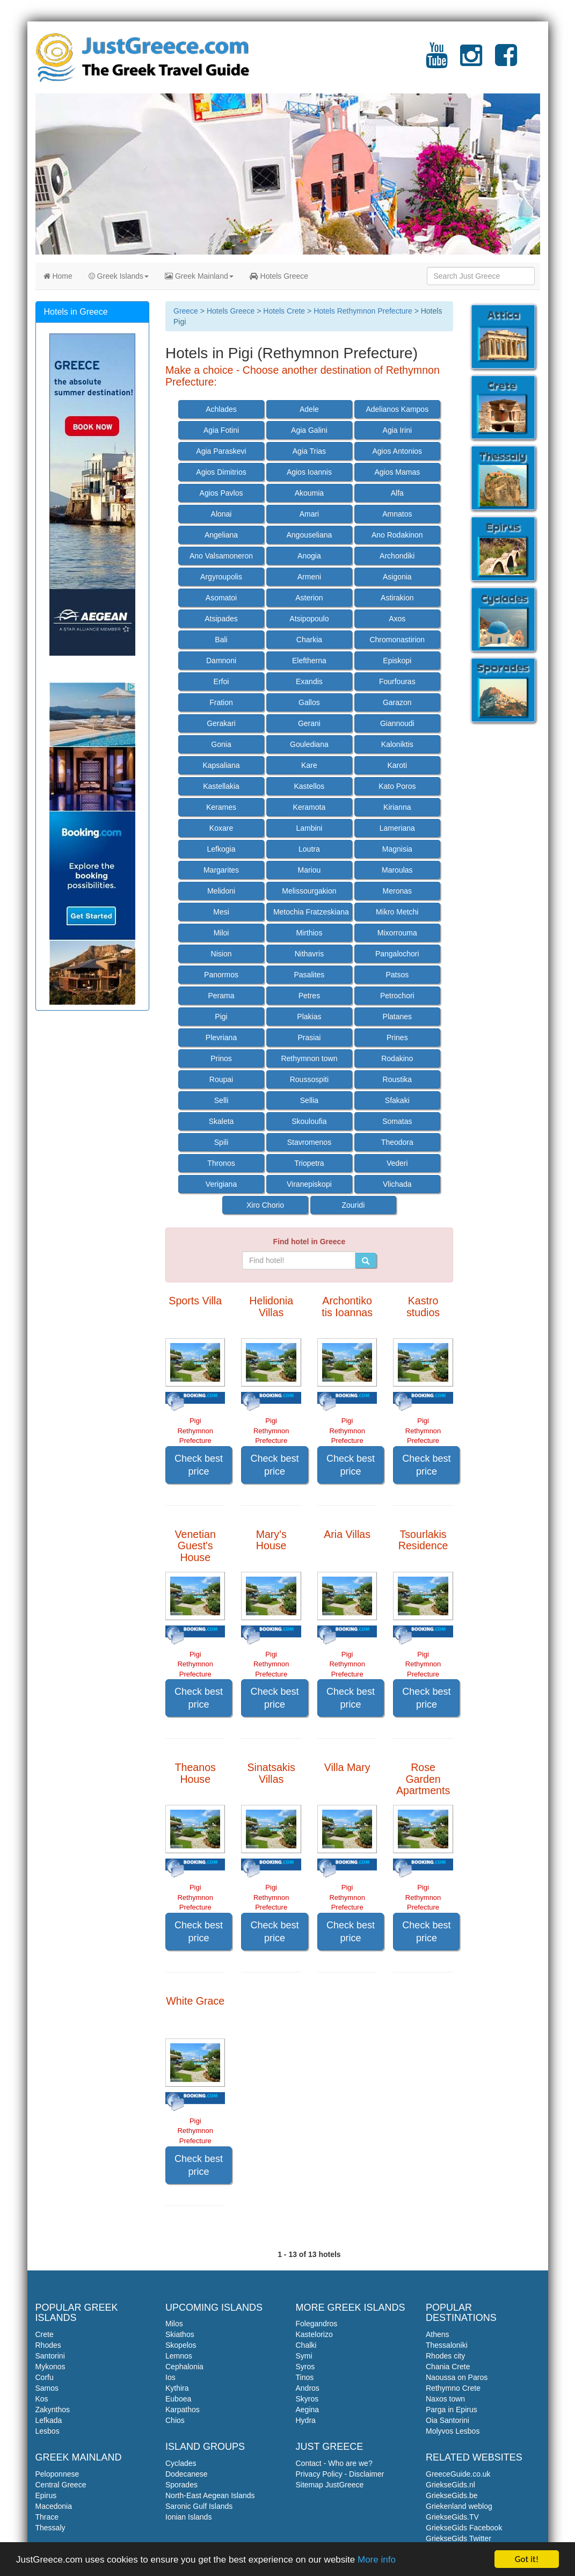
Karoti (397, 765)
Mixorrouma (397, 932)
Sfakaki (397, 1100)
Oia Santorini (447, 2420)
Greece (185, 311)
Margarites (221, 870)
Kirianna (397, 807)
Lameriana (397, 828)
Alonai (221, 514)
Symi (304, 2356)
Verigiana (221, 1184)
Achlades (221, 409)
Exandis (309, 681)
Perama (221, 995)
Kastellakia (221, 786)
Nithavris (309, 953)
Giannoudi (397, 723)
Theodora (397, 1142)
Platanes (397, 1016)
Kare (309, 765)
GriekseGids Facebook (464, 2527)
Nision (221, 953)
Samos (47, 2388)
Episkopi (397, 660)
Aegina (307, 2409)
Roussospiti (309, 1079)
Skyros (307, 2398)
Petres (309, 995)
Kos (41, 2398)
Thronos (221, 1163)
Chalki (306, 2345)
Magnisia (397, 849)
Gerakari (221, 723)
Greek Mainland (199, 276)
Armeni (309, 576)
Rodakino (397, 1058)
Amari (309, 514)
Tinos (305, 2377)
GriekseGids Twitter (458, 2538)
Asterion (309, 597)
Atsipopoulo (309, 618)
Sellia (309, 1100)
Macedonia (53, 2506)
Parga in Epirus (451, 2409)
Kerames (221, 807)
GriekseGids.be (451, 2495)
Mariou (309, 870)
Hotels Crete (284, 311)
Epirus (46, 2495)
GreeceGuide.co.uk (458, 2474)
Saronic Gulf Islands (198, 2506)
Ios (170, 2377)
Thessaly (50, 2527)
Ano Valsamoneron (221, 556)
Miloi (221, 932)
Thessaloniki (447, 2345)
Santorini (50, 2356)
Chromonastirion (397, 639)
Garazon (397, 702)
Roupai (221, 1079)
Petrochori (397, 995)
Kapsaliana (220, 765)
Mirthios (309, 932)
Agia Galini (309, 430)
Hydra (306, 2420)
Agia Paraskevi (221, 451)
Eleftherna (309, 660)
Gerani (309, 723)
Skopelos (180, 2345)
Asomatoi (221, 597)
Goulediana (309, 744)
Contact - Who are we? (334, 2463)
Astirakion (397, 597)
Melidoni (221, 891)
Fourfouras (397, 681)
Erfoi (221, 681)
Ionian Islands (188, 2517)
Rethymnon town (309, 1058)
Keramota (309, 807)
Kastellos (309, 786)
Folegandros (317, 2323)
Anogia (309, 556)
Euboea (178, 2398)
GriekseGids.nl (450, 2484)
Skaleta (221, 1121)
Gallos (309, 702)
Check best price (198, 1465)
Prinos (221, 1058)
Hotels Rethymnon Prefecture (363, 311)
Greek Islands (119, 276)
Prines (397, 1037)
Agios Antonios (397, 451)
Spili (221, 1142)
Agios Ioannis (309, 472)
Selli (221, 1100)
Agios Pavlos (221, 493)
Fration (221, 702)
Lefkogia (221, 849)
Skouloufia (309, 1121)
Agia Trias (309, 451)
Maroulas (397, 870)
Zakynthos (52, 2409)
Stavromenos (309, 1142)
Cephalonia (184, 2366)
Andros (307, 2388)
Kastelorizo (314, 2334)
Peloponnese (57, 2474)
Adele (309, 409)
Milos (174, 2323)
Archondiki (397, 556)
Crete (44, 2334)
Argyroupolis (221, 576)
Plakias (309, 1016)
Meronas (397, 891)
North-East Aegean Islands (210, 2495)
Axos (397, 618)
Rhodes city (445, 2356)
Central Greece (60, 2484)
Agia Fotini (221, 430)
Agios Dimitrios (221, 472)
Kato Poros (397, 786)
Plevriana (221, 1037)
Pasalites (309, 974)
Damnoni (221, 660)
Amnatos (397, 514)
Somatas (397, 1121)
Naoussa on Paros (456, 2377)
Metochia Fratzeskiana (311, 912)
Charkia (309, 639)
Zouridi (353, 1205)
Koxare (221, 828)
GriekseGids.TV (452, 2517)
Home (57, 276)
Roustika (397, 1079)
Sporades (181, 2484)
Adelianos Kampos (397, 409)
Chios (175, 2420)
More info (377, 2560)
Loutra (309, 849)
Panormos (221, 974)
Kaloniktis (397, 744)
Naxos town (445, 2398)
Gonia (221, 744)
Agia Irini (397, 430)
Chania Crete (448, 2366)
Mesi (221, 912)
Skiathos (179, 2334)
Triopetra (309, 1163)
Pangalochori (397, 953)
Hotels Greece (279, 276)
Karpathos (182, 2409)
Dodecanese (186, 2474)
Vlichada (397, 1184)
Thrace (47, 2517)
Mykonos (50, 2366)
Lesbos (47, 2431)
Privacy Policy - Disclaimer (340, 2474)
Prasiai (309, 1037)
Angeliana (221, 535)
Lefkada (48, 2420)
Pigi (221, 1016)
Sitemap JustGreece (330, 2484)
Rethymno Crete (453, 2388)
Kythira (177, 2388)
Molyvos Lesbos (452, 2431)
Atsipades (221, 618)
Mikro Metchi (397, 912)
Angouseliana (309, 535)
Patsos (397, 974)
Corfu (44, 2377)
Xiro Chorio (265, 1205)
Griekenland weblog (459, 2506)
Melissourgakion (309, 891)
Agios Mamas (397, 472)
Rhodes (48, 2345)
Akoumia (309, 493)
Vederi (397, 1163)
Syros (305, 2366)
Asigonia (397, 576)
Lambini (309, 828)
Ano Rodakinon (397, 535)
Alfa (397, 493)
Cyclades (180, 2463)
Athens (437, 2334)
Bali (221, 639)
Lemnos (178, 2356)
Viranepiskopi (309, 1184)
